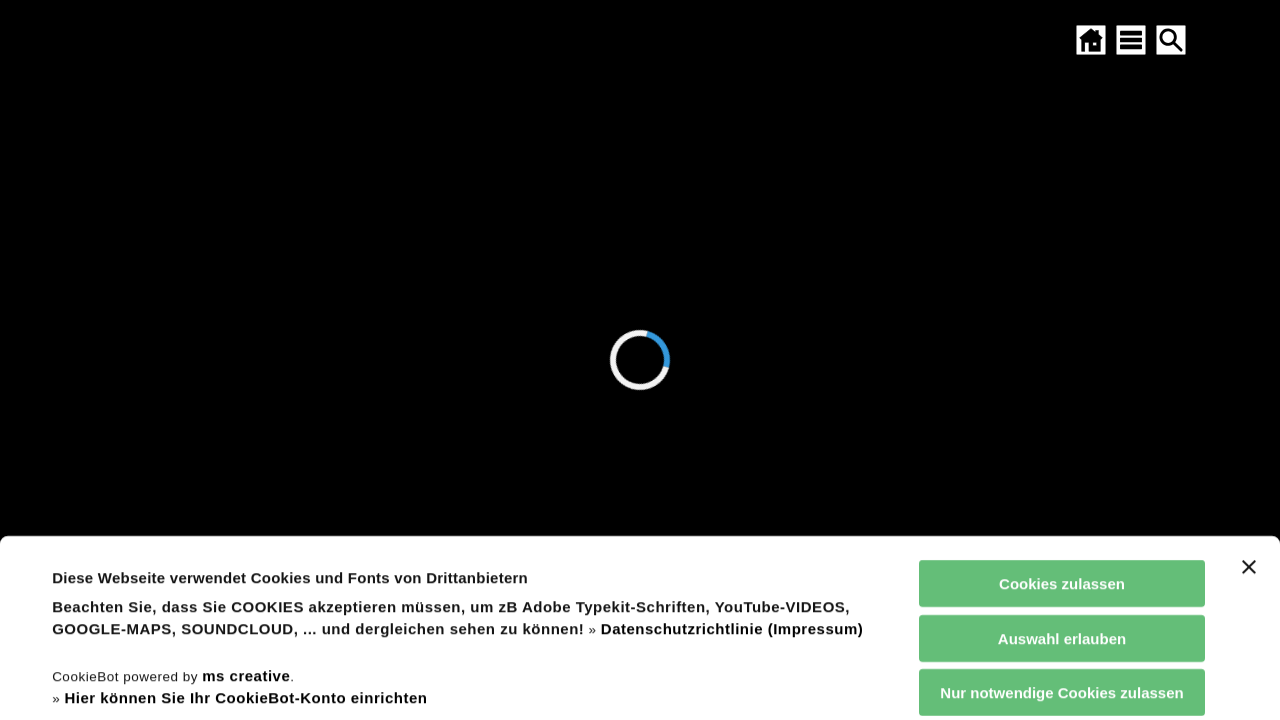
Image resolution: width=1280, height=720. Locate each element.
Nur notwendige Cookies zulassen (1061, 526)
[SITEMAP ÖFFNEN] (1131, 40)
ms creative (246, 508)
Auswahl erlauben (1062, 471)
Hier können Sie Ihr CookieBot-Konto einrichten (245, 531)
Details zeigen (853, 680)
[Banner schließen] (1249, 401)
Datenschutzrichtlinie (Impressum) (732, 462)
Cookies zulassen (1062, 417)
